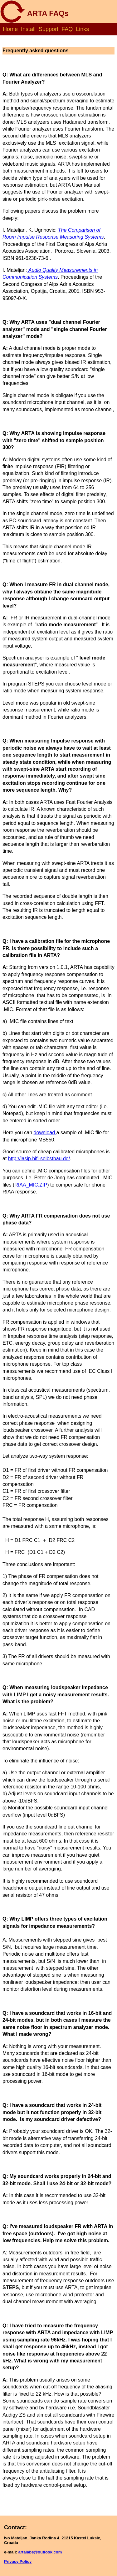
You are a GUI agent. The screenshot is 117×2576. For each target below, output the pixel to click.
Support (48, 29)
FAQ (67, 29)
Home (10, 29)
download (45, 1132)
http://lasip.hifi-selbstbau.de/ (39, 1158)
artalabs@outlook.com (40, 2552)
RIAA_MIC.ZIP (30, 1184)
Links (82, 29)
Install (28, 29)
